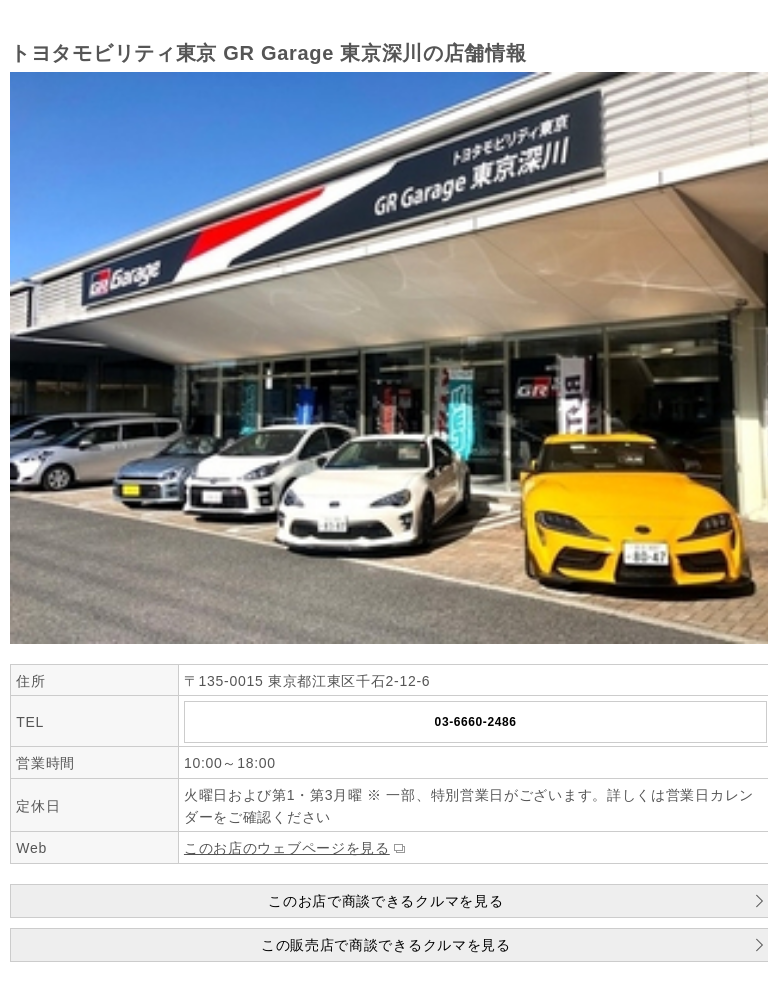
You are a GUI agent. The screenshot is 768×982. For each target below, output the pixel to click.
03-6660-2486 (476, 722)
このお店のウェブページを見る (287, 848)
